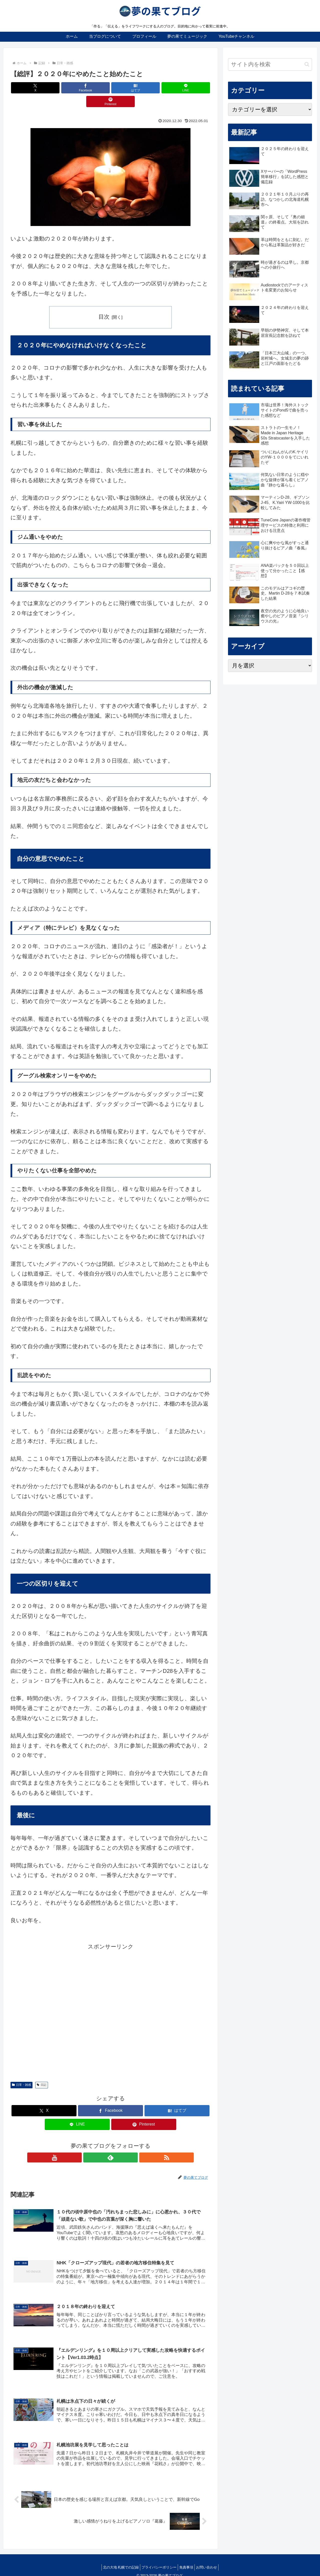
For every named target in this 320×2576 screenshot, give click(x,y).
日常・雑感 (21, 2071)
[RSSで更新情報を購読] (122, 2144)
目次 (104, 303)
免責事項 (187, 2561)
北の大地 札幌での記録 (117, 2561)
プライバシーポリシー (157, 2561)
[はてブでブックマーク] (110, 87)
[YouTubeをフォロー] (99, 2144)
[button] (306, 64)
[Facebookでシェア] (77, 87)
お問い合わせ (210, 2561)
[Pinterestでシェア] (178, 87)
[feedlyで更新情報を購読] (111, 2144)
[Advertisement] (110, 1998)
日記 (41, 2071)
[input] (270, 64)
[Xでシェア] (43, 87)
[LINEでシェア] (144, 87)
